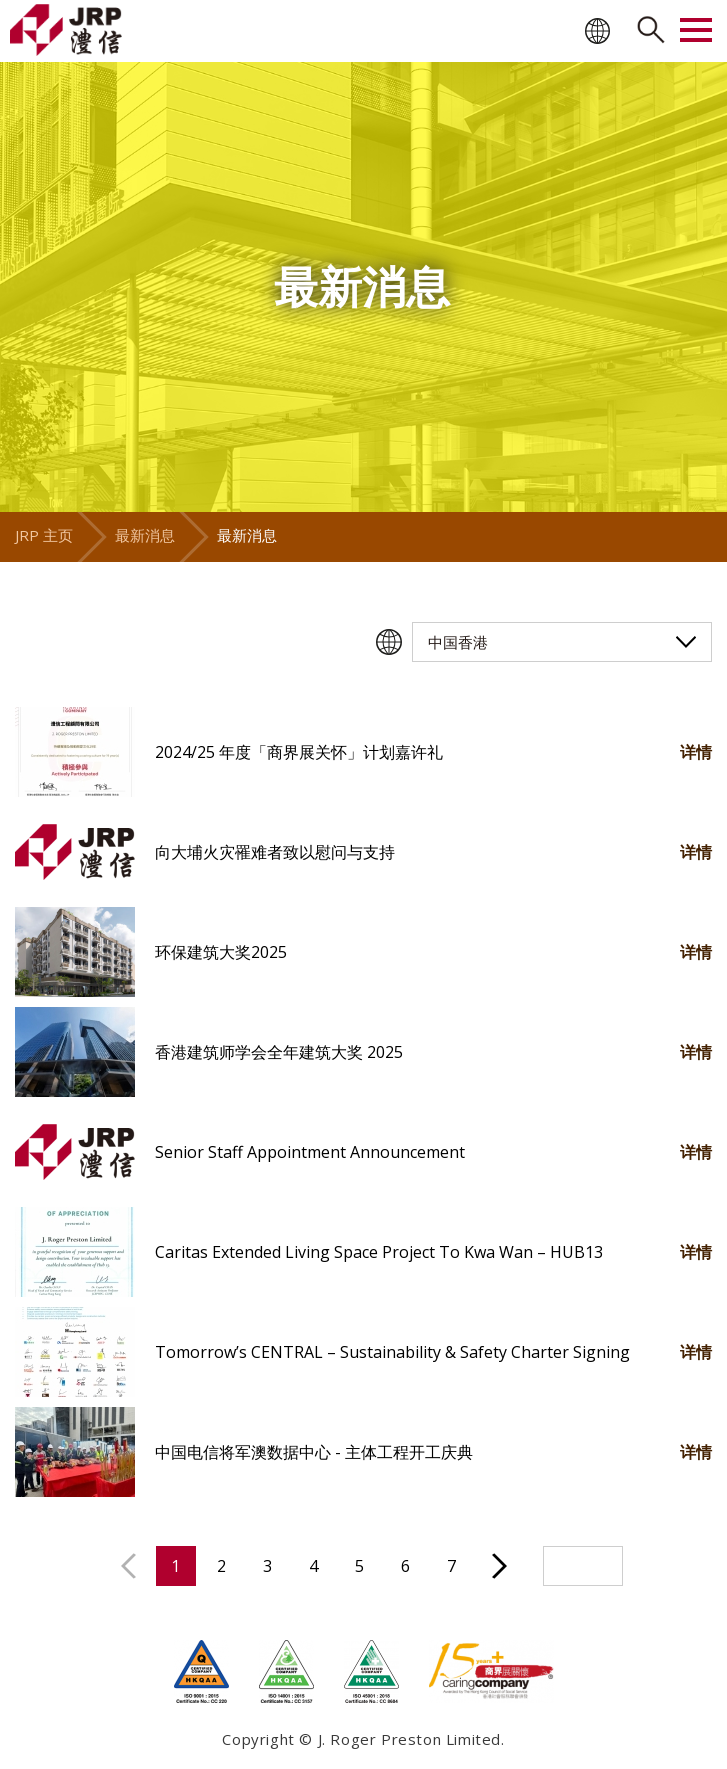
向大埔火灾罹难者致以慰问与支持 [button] (275, 852)
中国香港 (458, 642)
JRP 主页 (44, 535)
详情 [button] (696, 752)
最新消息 (145, 535)
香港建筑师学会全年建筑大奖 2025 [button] (279, 1052)
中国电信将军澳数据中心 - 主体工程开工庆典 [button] (314, 1452)
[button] (75, 752)
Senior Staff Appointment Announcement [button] (310, 1152)
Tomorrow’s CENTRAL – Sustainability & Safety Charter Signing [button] (392, 1352)
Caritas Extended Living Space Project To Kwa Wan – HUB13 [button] (379, 1252)
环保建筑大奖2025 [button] (221, 952)
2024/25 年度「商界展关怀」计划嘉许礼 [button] (299, 752)
